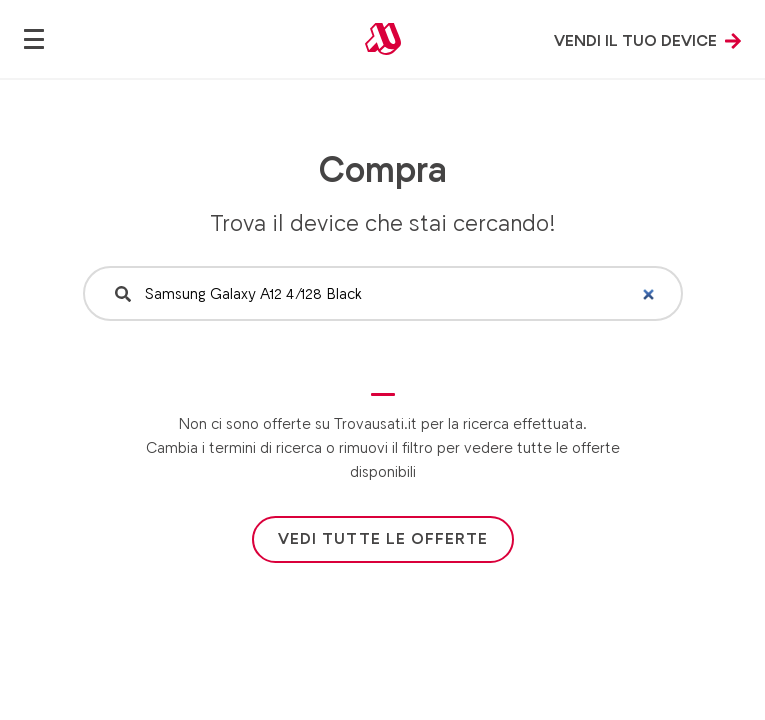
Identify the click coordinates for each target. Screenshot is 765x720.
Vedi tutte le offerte (383, 538)
